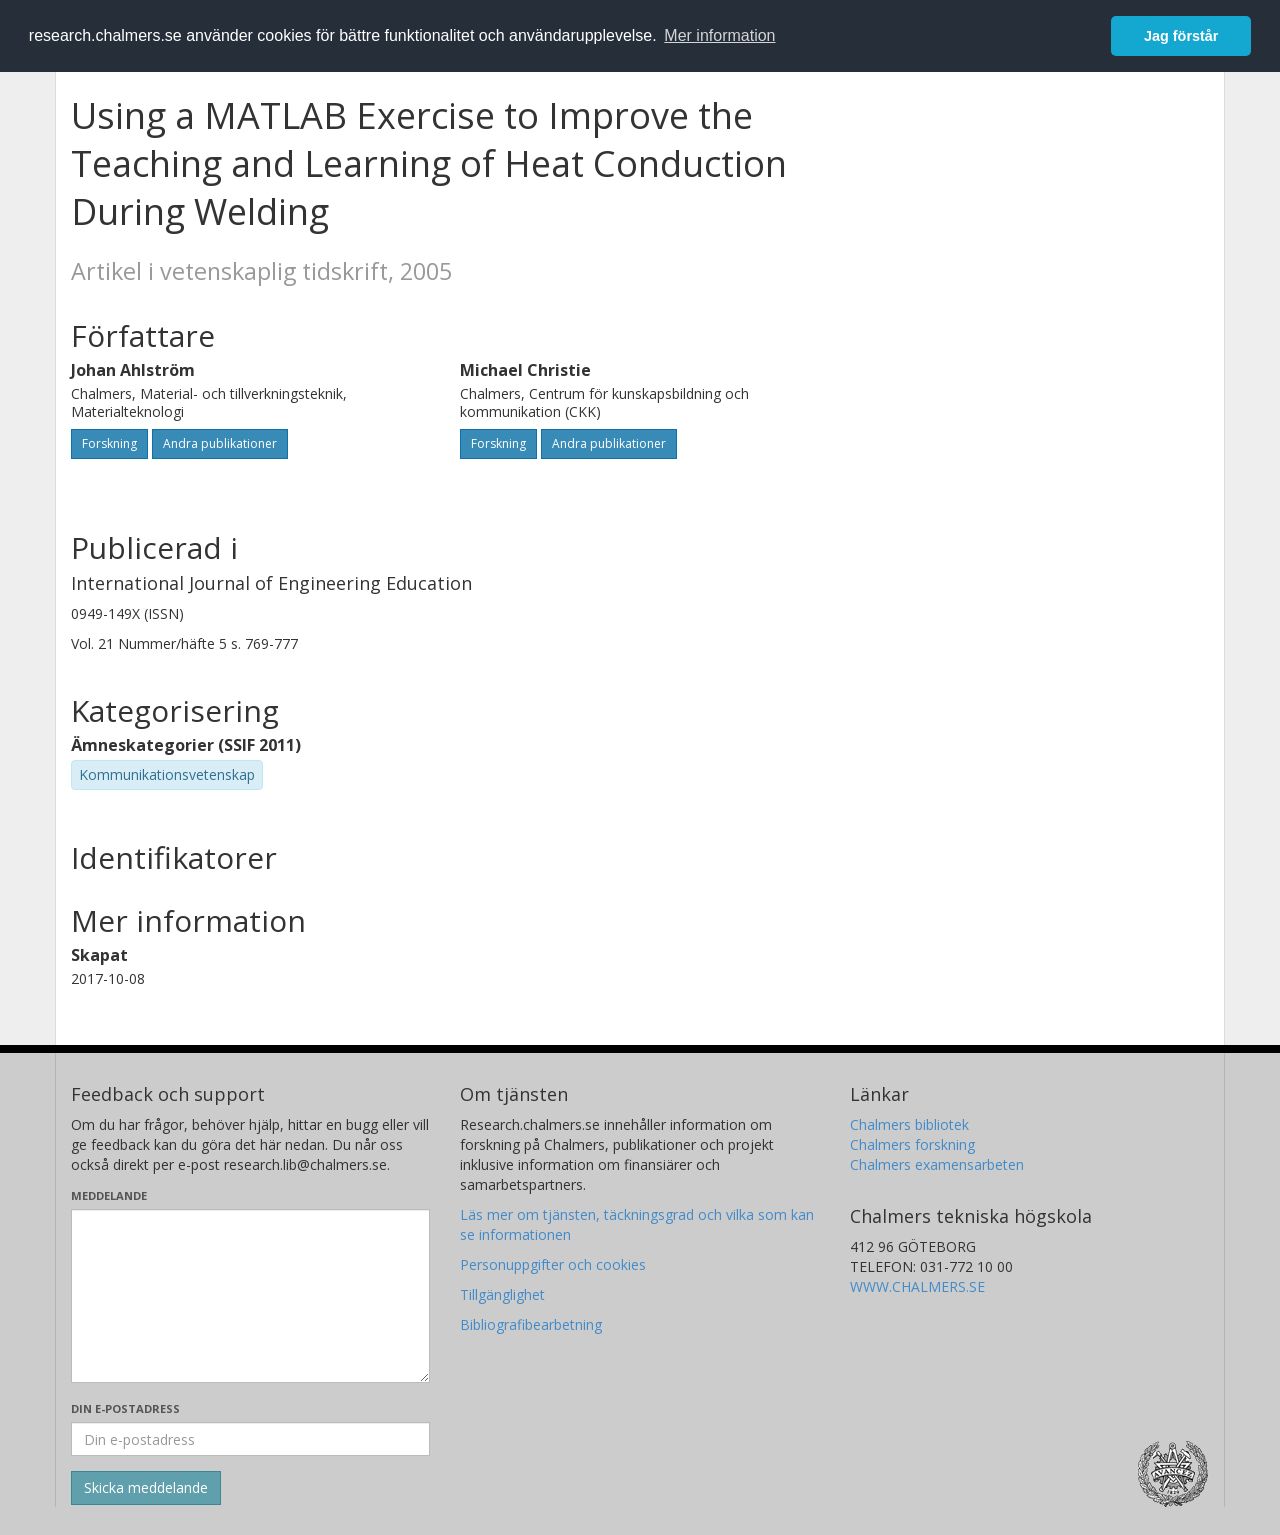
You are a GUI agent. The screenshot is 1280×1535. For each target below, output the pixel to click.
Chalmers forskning (912, 1144)
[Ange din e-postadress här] (250, 1439)
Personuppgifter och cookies (553, 1264)
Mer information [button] (719, 35)
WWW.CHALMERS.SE (917, 1286)
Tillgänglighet (502, 1294)
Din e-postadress (125, 1408)
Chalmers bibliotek (909, 1124)
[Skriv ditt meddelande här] (250, 1296)
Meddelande (109, 1195)
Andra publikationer (220, 443)
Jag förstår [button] (1181, 36)
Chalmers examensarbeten (937, 1164)
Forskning (109, 443)
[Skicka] (146, 1488)
